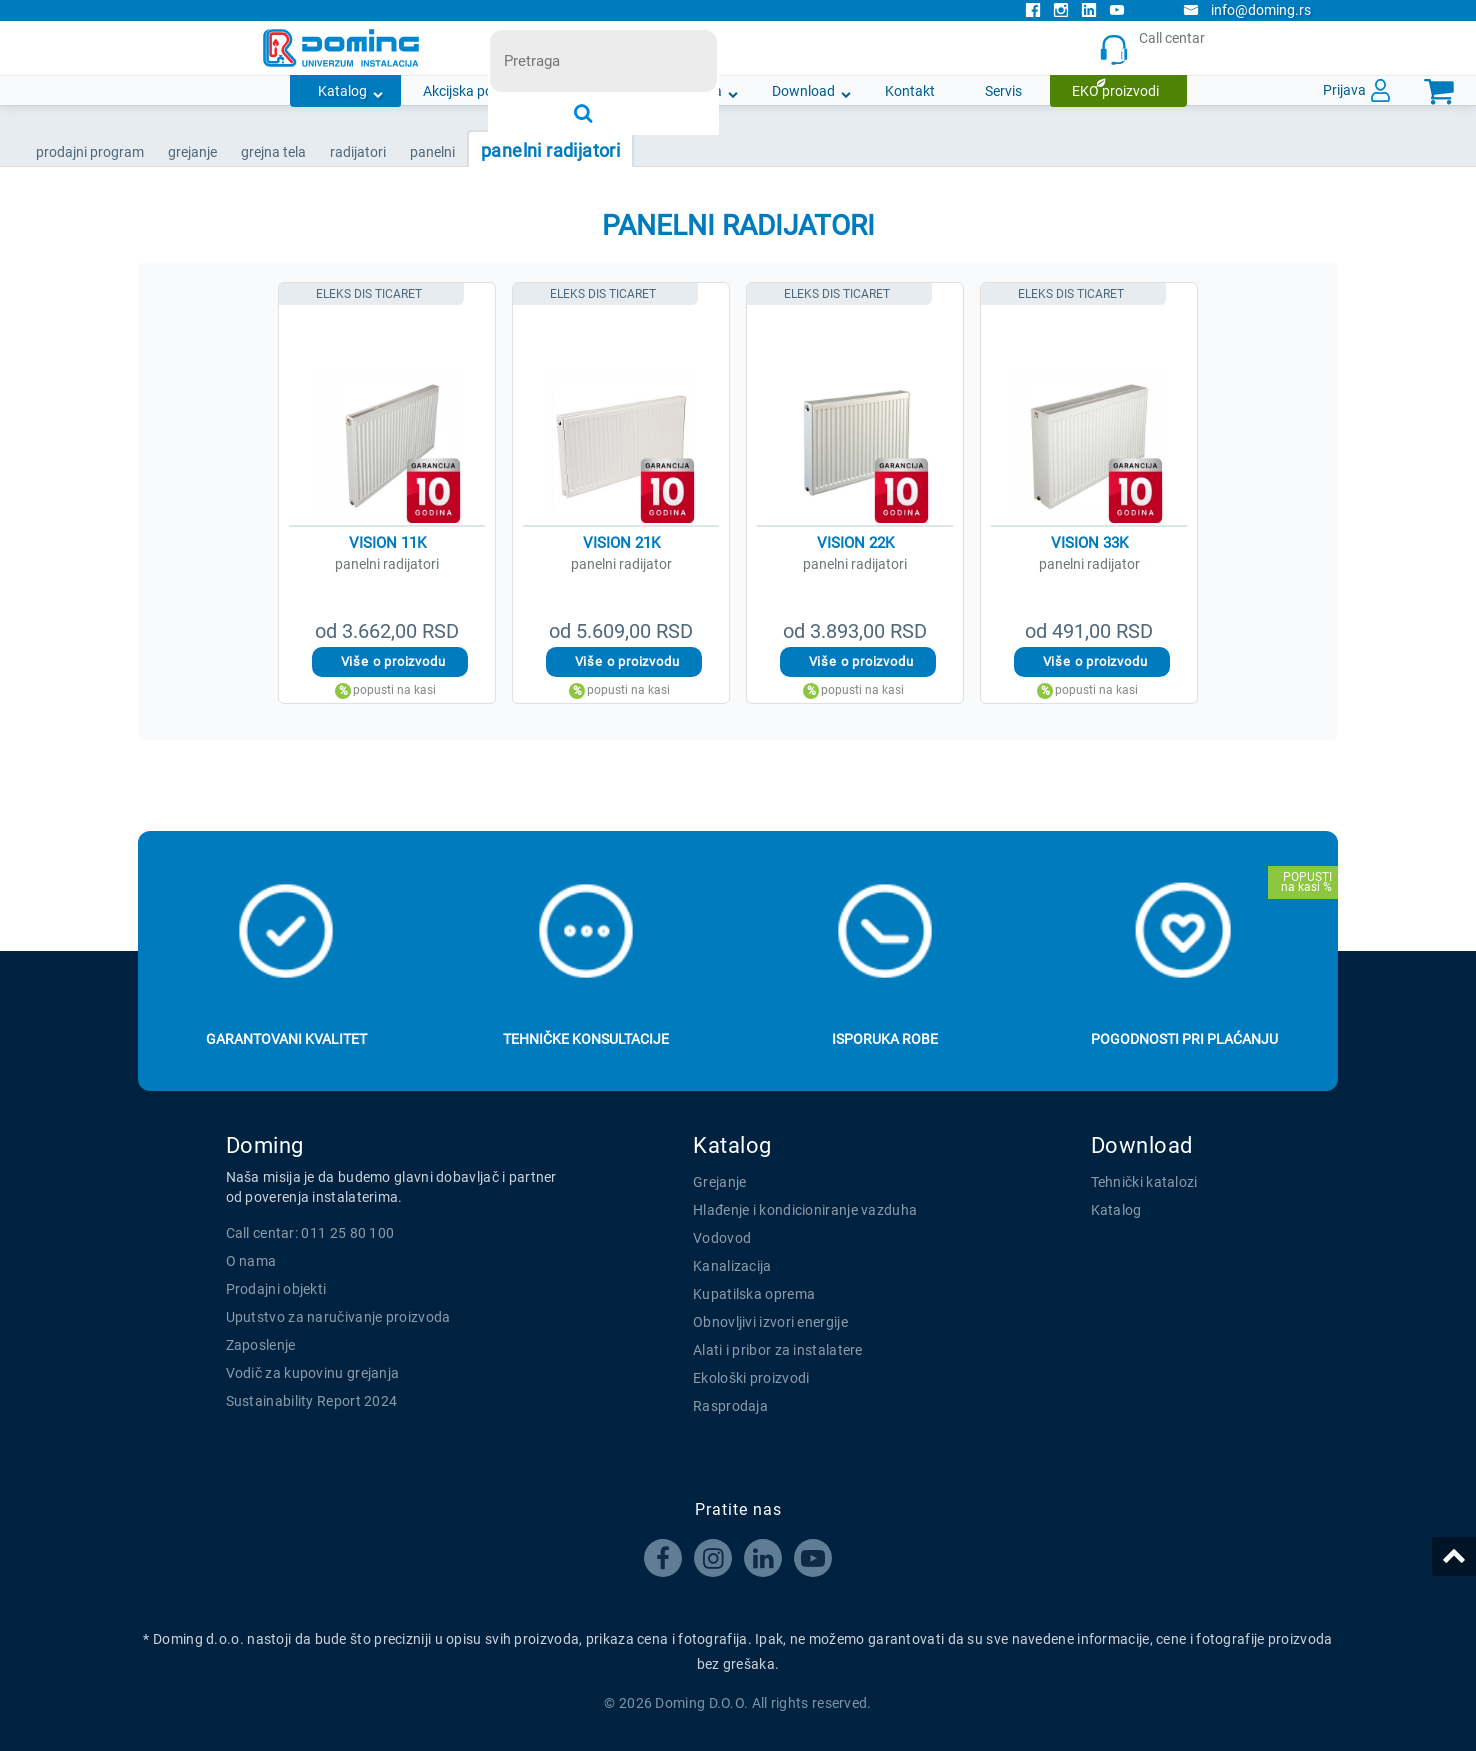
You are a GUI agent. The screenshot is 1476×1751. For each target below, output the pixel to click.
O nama (697, 91)
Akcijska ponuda (474, 91)
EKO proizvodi (1115, 91)
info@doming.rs (1247, 10)
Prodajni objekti (276, 1289)
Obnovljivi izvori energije (770, 1322)
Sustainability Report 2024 (312, 1401)
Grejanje (719, 1182)
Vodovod (722, 1238)
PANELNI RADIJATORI (550, 150)
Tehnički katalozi (1144, 1182)
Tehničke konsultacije (586, 1039)
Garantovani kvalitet (286, 1039)
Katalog (342, 91)
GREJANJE (192, 152)
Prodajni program (90, 152)
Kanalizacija (732, 1266)
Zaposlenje (261, 1345)
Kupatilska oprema (754, 1294)
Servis (1003, 91)
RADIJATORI (358, 152)
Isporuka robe (885, 1039)
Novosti (599, 91)
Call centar (1156, 48)
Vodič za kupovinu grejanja (313, 1373)
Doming (265, 1145)
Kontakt (910, 91)
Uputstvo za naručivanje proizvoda (338, 1317)
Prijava (1344, 90)
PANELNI (432, 152)
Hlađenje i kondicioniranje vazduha (805, 1210)
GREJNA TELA (273, 152)
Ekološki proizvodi (751, 1378)
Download (803, 91)
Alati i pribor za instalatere (778, 1350)
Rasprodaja (730, 1406)
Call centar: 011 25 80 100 (310, 1233)
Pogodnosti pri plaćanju (1184, 1039)
